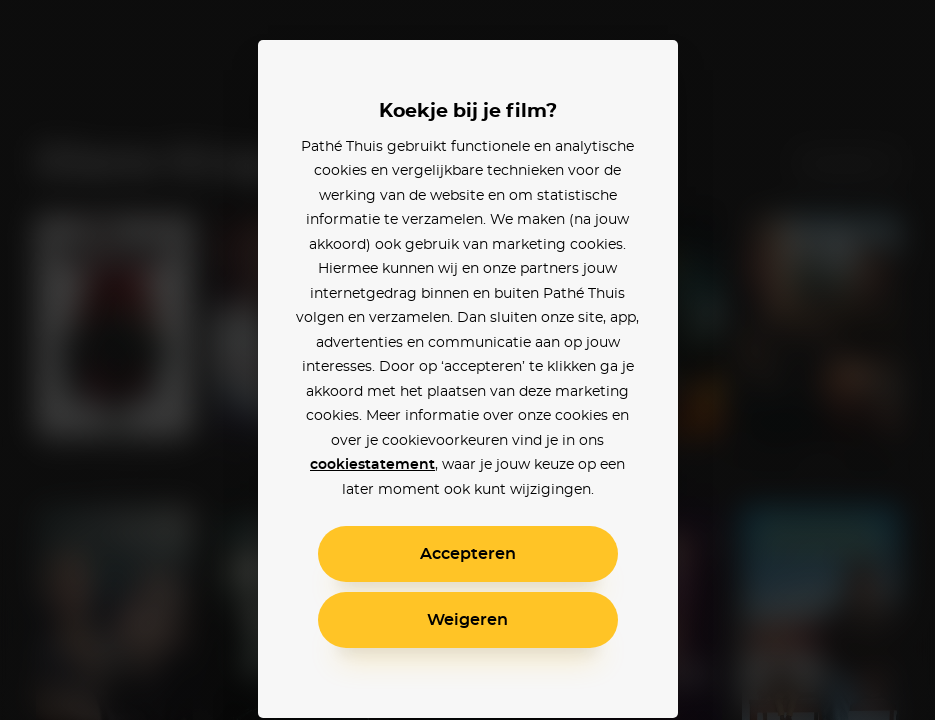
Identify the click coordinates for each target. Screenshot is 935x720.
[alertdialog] (467, 360)
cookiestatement (372, 465)
